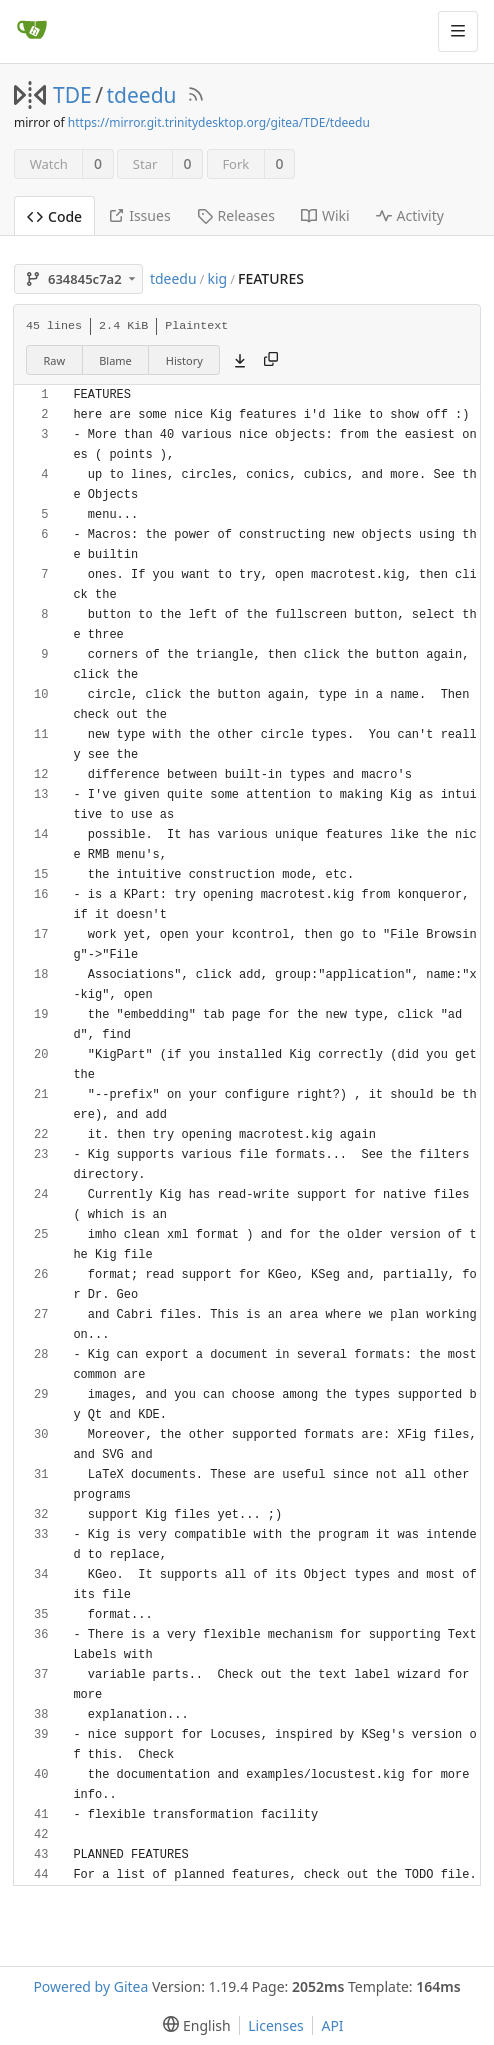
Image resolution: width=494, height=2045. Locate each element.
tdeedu (142, 95)
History (184, 360)
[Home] (32, 31)
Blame (115, 360)
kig (217, 278)
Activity (410, 215)
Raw (55, 360)
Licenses (276, 2025)
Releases (236, 215)
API (332, 2025)
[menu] (192, 2025)
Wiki (325, 215)
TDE (72, 95)
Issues (139, 215)
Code (54, 216)
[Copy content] (271, 360)
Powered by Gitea (90, 1986)
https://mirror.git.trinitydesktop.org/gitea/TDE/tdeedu (219, 122)
